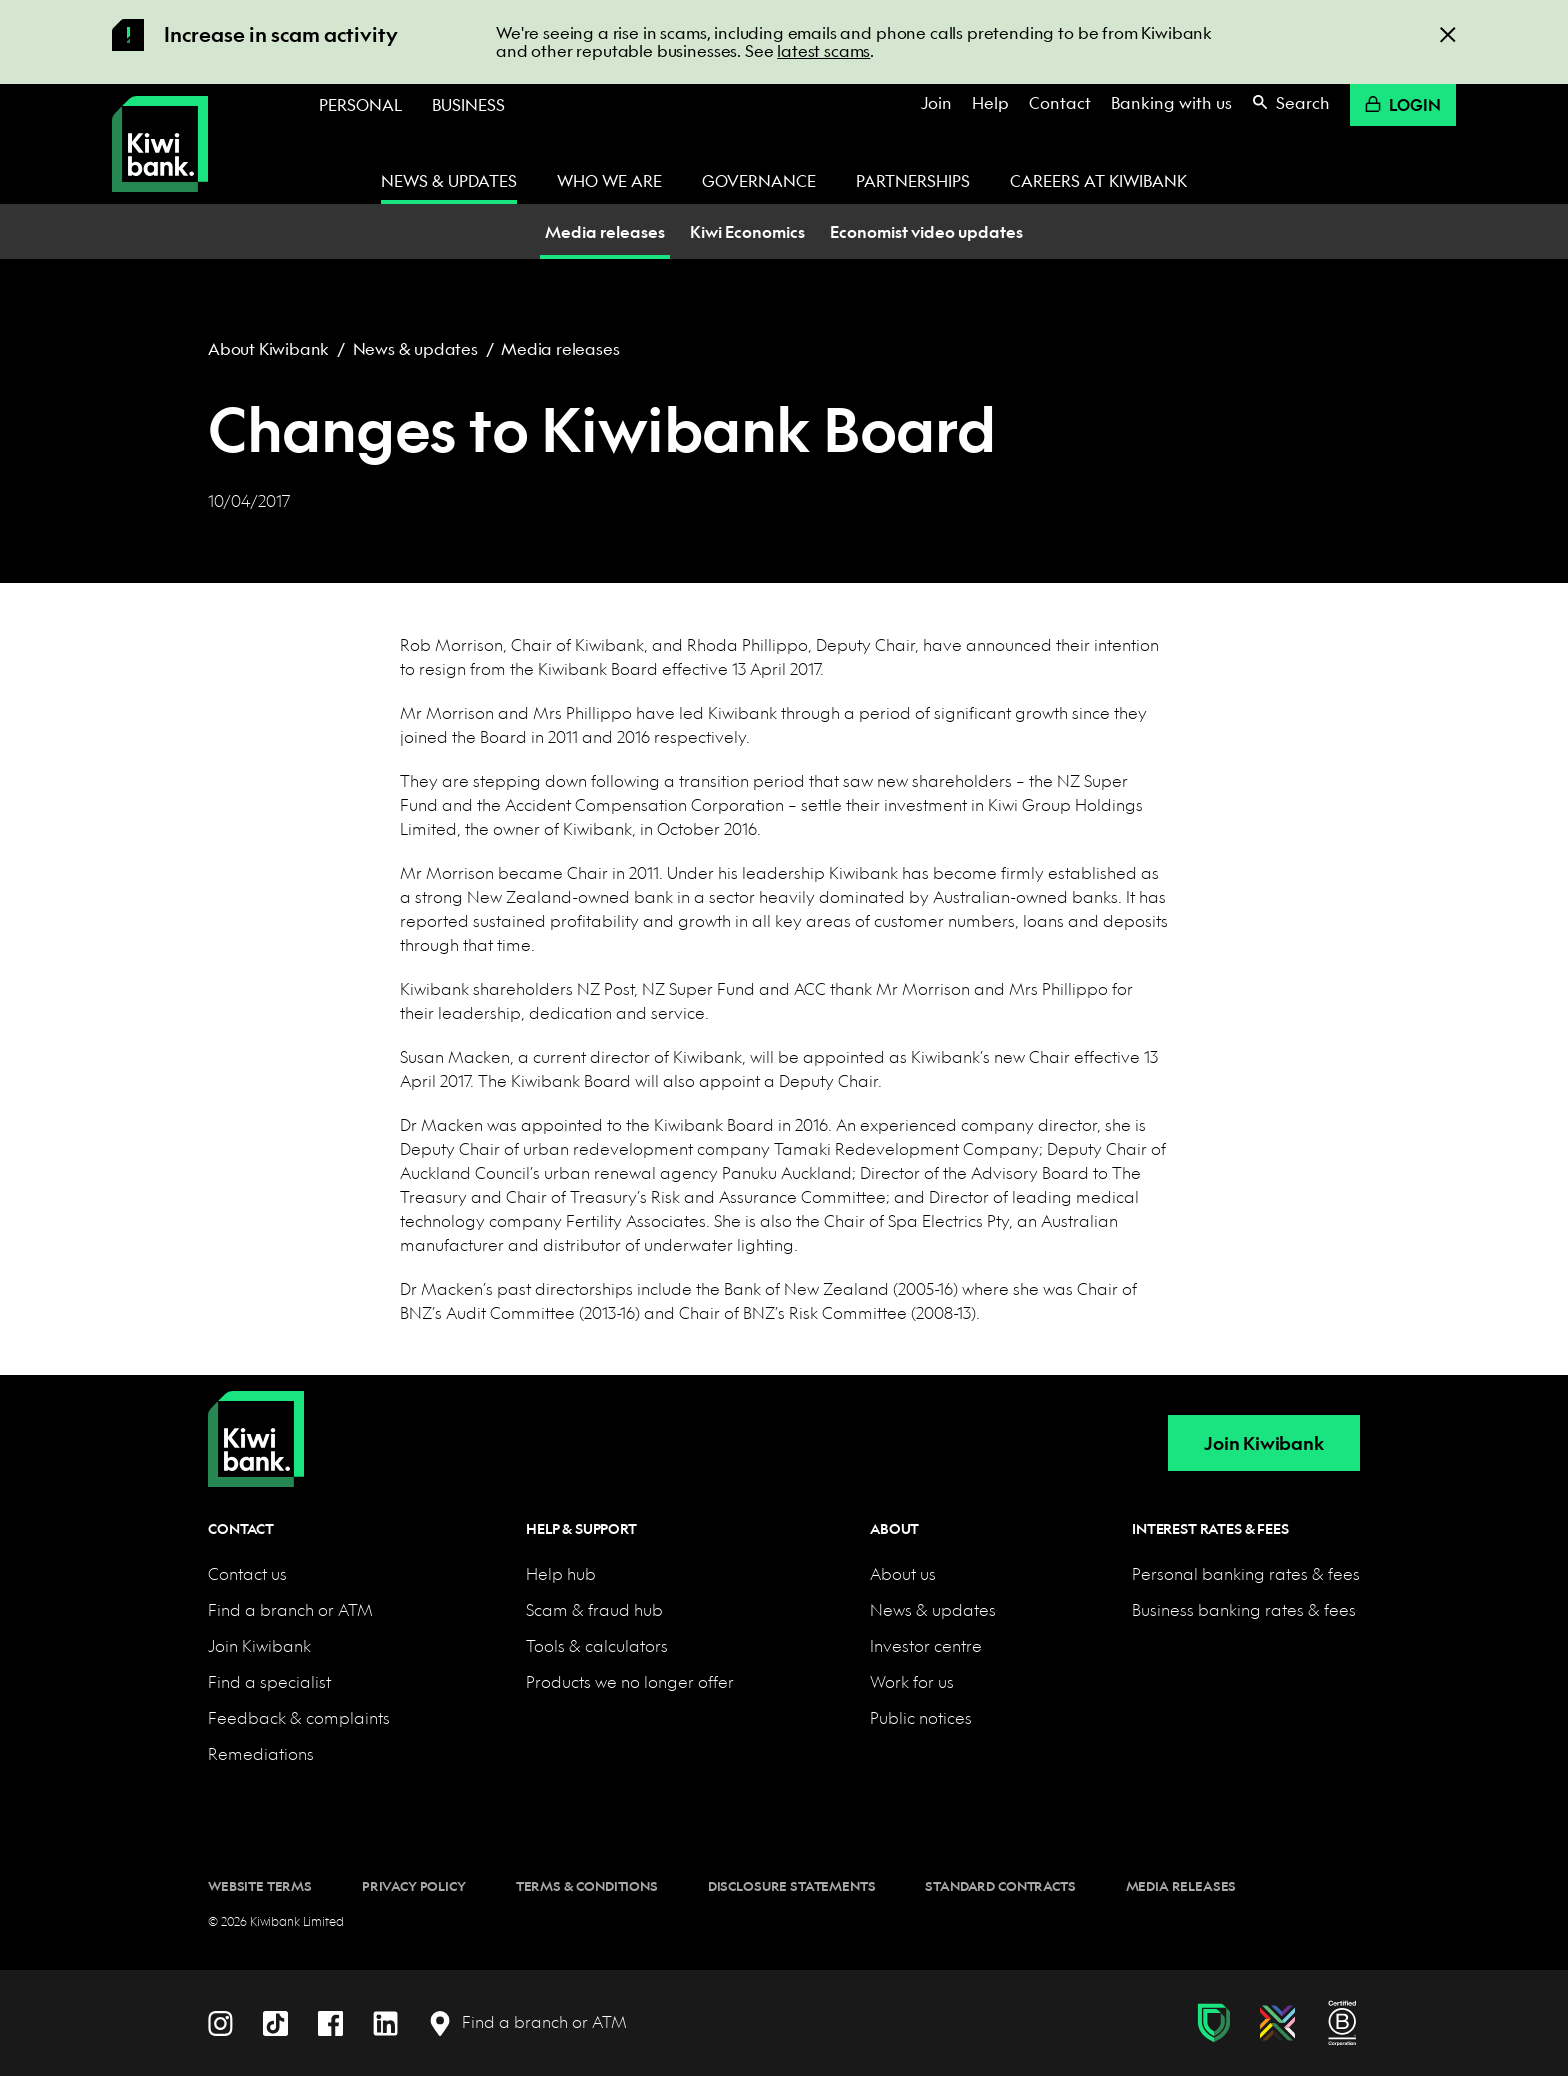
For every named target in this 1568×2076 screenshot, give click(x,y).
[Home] (256, 1423)
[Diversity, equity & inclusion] (1277, 2023)
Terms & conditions (587, 1886)
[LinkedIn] (385, 2021)
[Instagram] (220, 2021)
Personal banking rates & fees (1246, 1573)
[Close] (1448, 33)
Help (990, 102)
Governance (759, 180)
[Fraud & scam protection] (1213, 2023)
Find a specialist (269, 1681)
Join (936, 102)
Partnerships (913, 180)
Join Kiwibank (1263, 1443)
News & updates (449, 180)
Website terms (260, 1886)
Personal (360, 104)
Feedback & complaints (299, 1717)
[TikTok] (275, 2021)
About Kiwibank (268, 348)
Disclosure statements (792, 1886)
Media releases (560, 348)
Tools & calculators (597, 1645)
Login (1403, 104)
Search (1291, 102)
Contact (1060, 102)
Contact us (247, 1573)
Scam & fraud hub (594, 1609)
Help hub (561, 1573)
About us (903, 1573)
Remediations (261, 1753)
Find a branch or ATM (290, 1609)
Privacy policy (414, 1886)
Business (468, 104)
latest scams (823, 50)
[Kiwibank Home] (160, 144)
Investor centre (926, 1645)
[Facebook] (330, 2021)
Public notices (921, 1717)
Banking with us (1171, 102)
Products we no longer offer (630, 1681)
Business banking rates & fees (1244, 1609)
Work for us (912, 1681)
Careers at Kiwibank (1098, 180)
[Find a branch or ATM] (527, 2022)
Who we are (609, 180)
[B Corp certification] (1342, 2023)
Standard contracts (1000, 1886)
